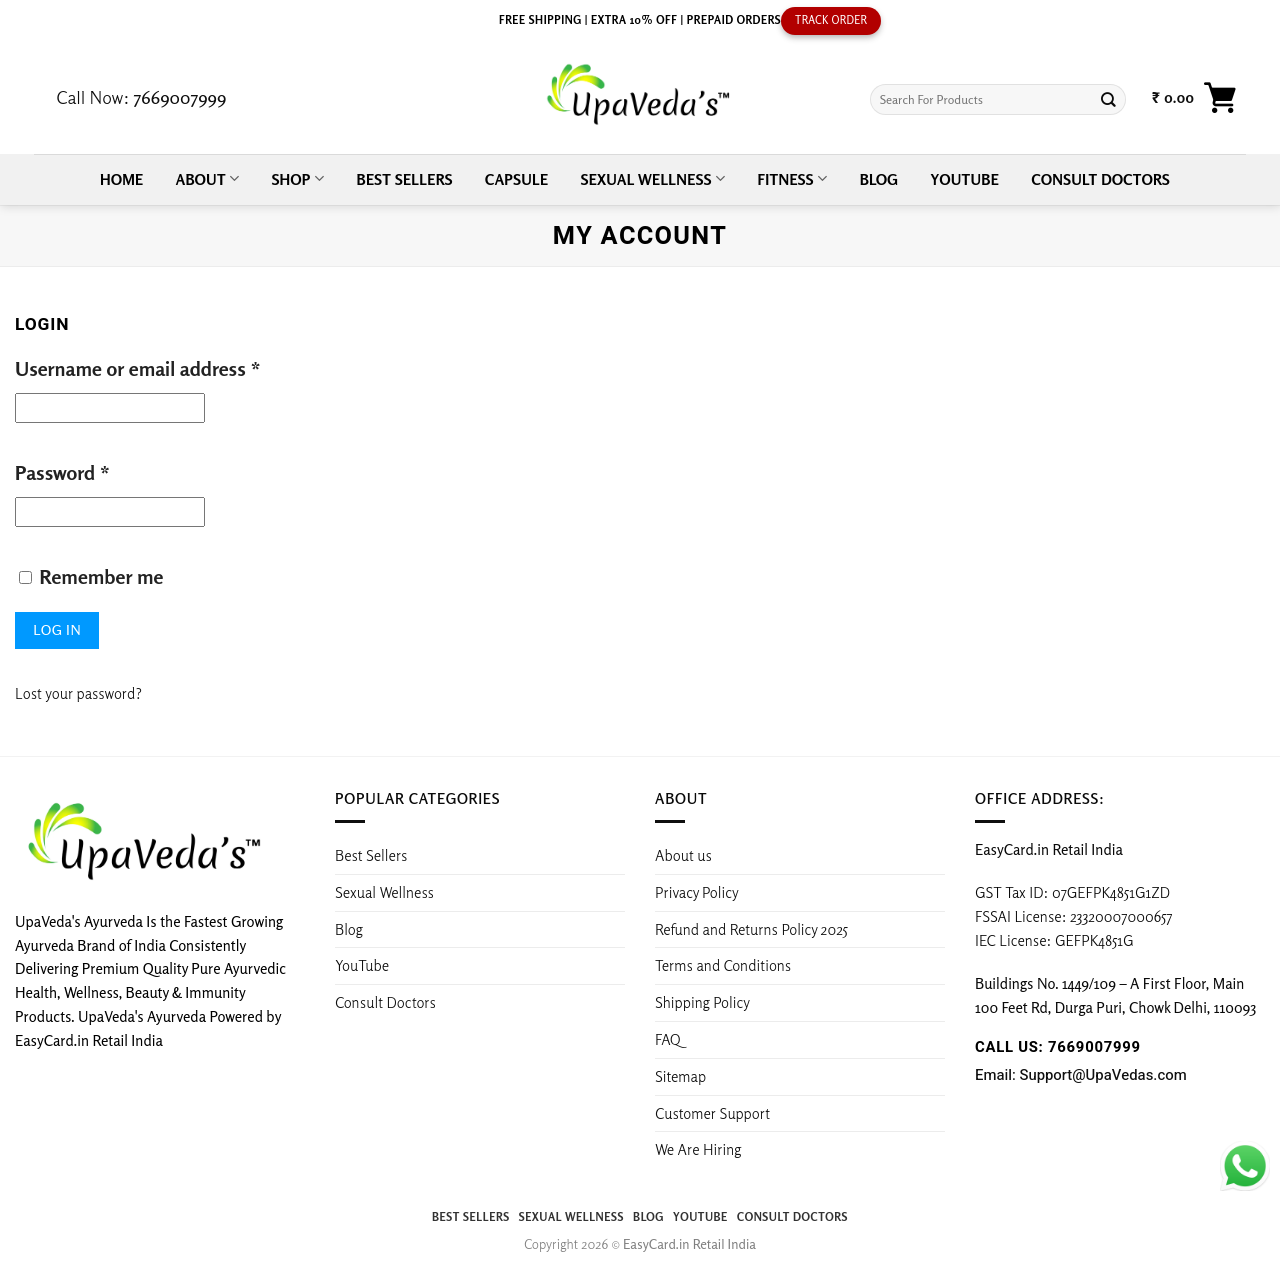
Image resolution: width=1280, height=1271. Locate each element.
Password (62, 472)
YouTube (965, 179)
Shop (298, 178)
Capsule (516, 179)
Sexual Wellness (653, 178)
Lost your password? (78, 693)
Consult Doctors (1100, 179)
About (208, 178)
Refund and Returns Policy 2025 (751, 929)
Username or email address (138, 368)
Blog (879, 179)
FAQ (668, 1039)
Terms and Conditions (723, 965)
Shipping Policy (704, 1002)
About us (683, 855)
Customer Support (712, 1113)
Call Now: (141, 97)
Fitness (792, 178)
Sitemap (680, 1076)
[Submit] (1109, 99)
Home (121, 179)
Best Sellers (404, 179)
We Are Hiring (698, 1149)
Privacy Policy (697, 892)
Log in (57, 629)
